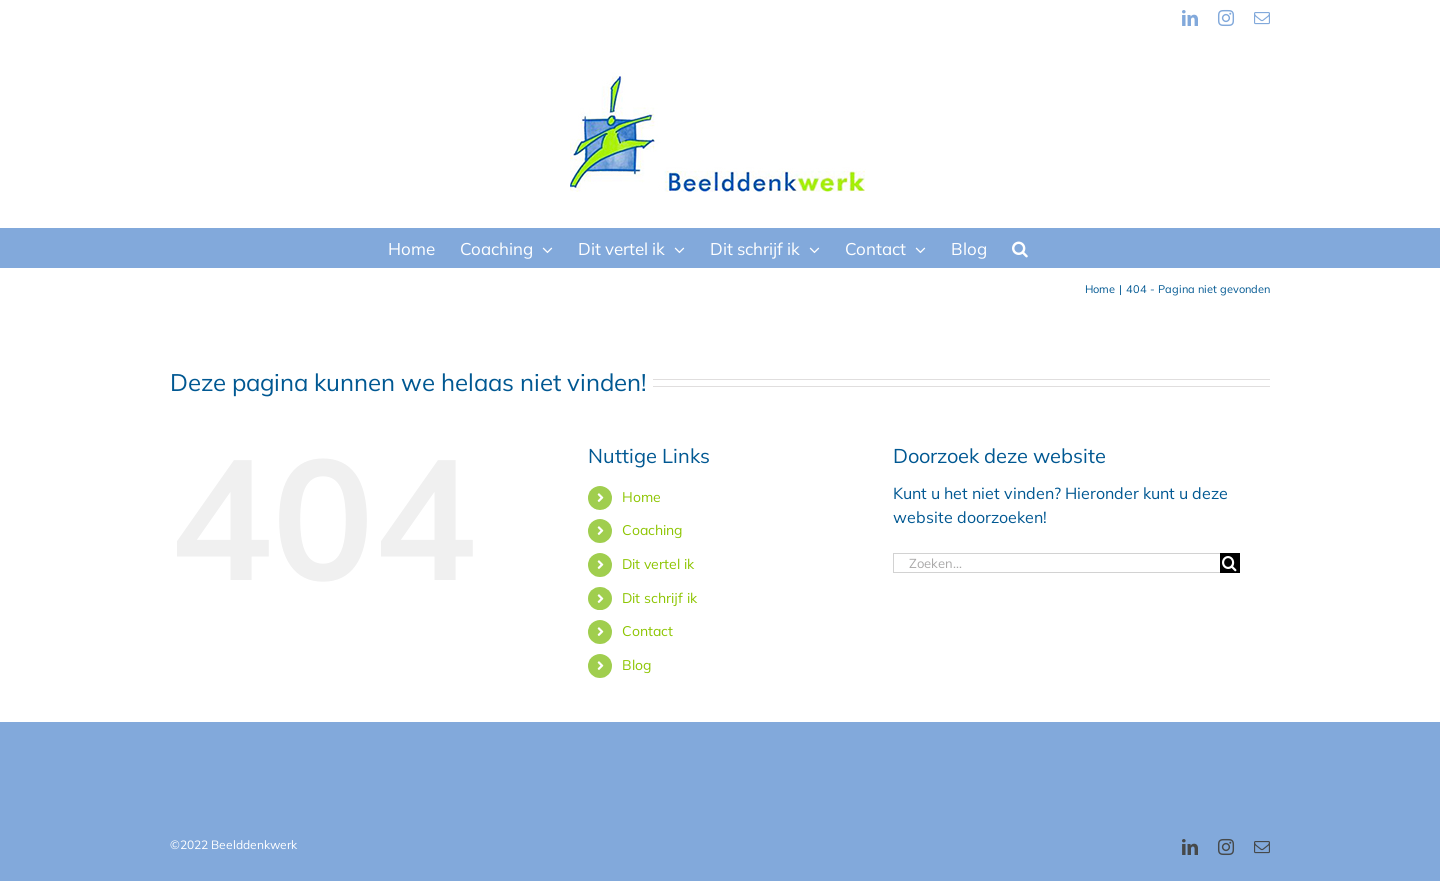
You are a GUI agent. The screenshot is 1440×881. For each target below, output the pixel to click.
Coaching (652, 530)
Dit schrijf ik (659, 598)
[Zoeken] (1230, 563)
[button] (1020, 248)
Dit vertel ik (658, 564)
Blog (636, 665)
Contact (647, 631)
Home (641, 497)
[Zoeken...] (1056, 563)
